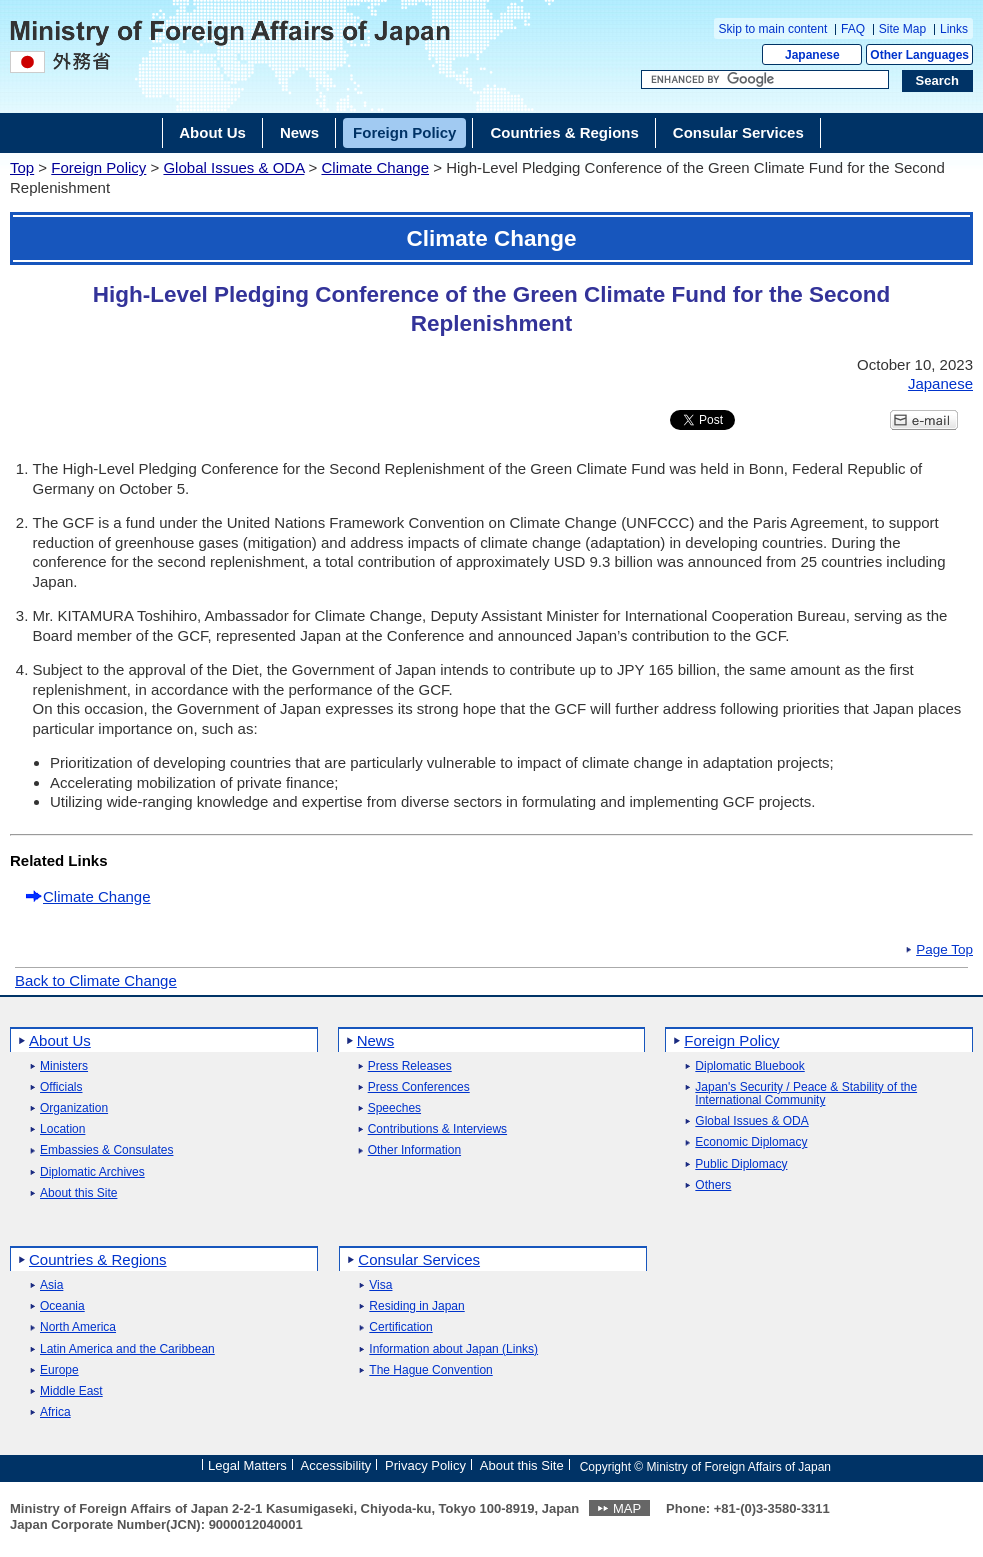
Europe (59, 1370)
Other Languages (919, 55)
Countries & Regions (98, 1259)
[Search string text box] (765, 80)
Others (713, 1185)
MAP (627, 1508)
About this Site (78, 1193)
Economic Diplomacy (751, 1142)
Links (954, 29)
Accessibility (336, 1465)
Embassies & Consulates (106, 1150)
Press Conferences (419, 1087)
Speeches (394, 1108)
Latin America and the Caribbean (127, 1349)
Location (62, 1129)
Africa (55, 1412)
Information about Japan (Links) (453, 1349)
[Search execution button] (938, 81)
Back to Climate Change (96, 980)
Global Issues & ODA (233, 167)
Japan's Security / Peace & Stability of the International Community (806, 1094)
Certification (400, 1327)
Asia (51, 1285)
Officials (61, 1087)
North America (78, 1327)
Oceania (62, 1306)
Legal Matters (247, 1465)
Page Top (944, 950)
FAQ (853, 29)
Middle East (71, 1391)
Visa (380, 1285)
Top (22, 167)
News (376, 1040)
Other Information (414, 1150)
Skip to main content (773, 29)
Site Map (902, 29)
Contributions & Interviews (437, 1129)
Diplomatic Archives (92, 1172)
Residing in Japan (416, 1306)
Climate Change (375, 167)
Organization (74, 1108)
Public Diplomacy (741, 1164)
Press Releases (410, 1066)
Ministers (64, 1066)
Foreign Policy (98, 167)
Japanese (812, 55)
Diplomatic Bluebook (749, 1066)
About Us (60, 1040)
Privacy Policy (425, 1465)
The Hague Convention (430, 1370)
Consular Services (419, 1259)
